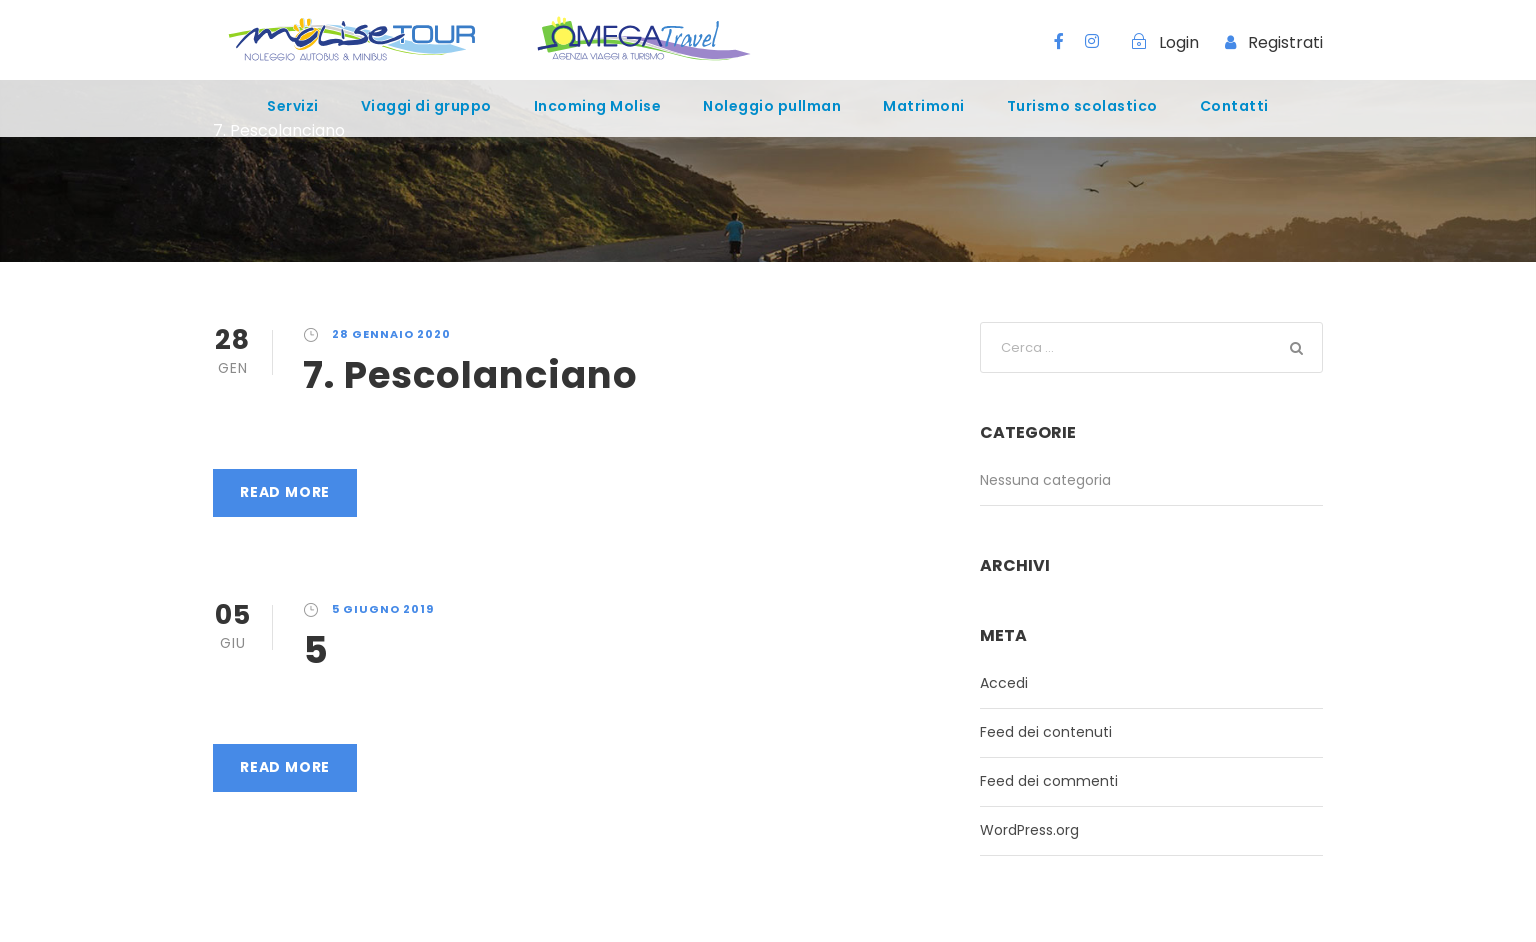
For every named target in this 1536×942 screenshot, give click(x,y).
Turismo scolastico (1082, 106)
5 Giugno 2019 (383, 609)
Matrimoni (924, 106)
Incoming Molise (598, 106)
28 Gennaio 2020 (391, 334)
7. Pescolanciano (470, 375)
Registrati (1285, 42)
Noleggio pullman (772, 106)
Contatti (1234, 106)
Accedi (1004, 683)
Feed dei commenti (1049, 781)
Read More (285, 492)
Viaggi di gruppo (426, 106)
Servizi (293, 106)
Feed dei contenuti (1046, 732)
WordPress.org (1029, 830)
